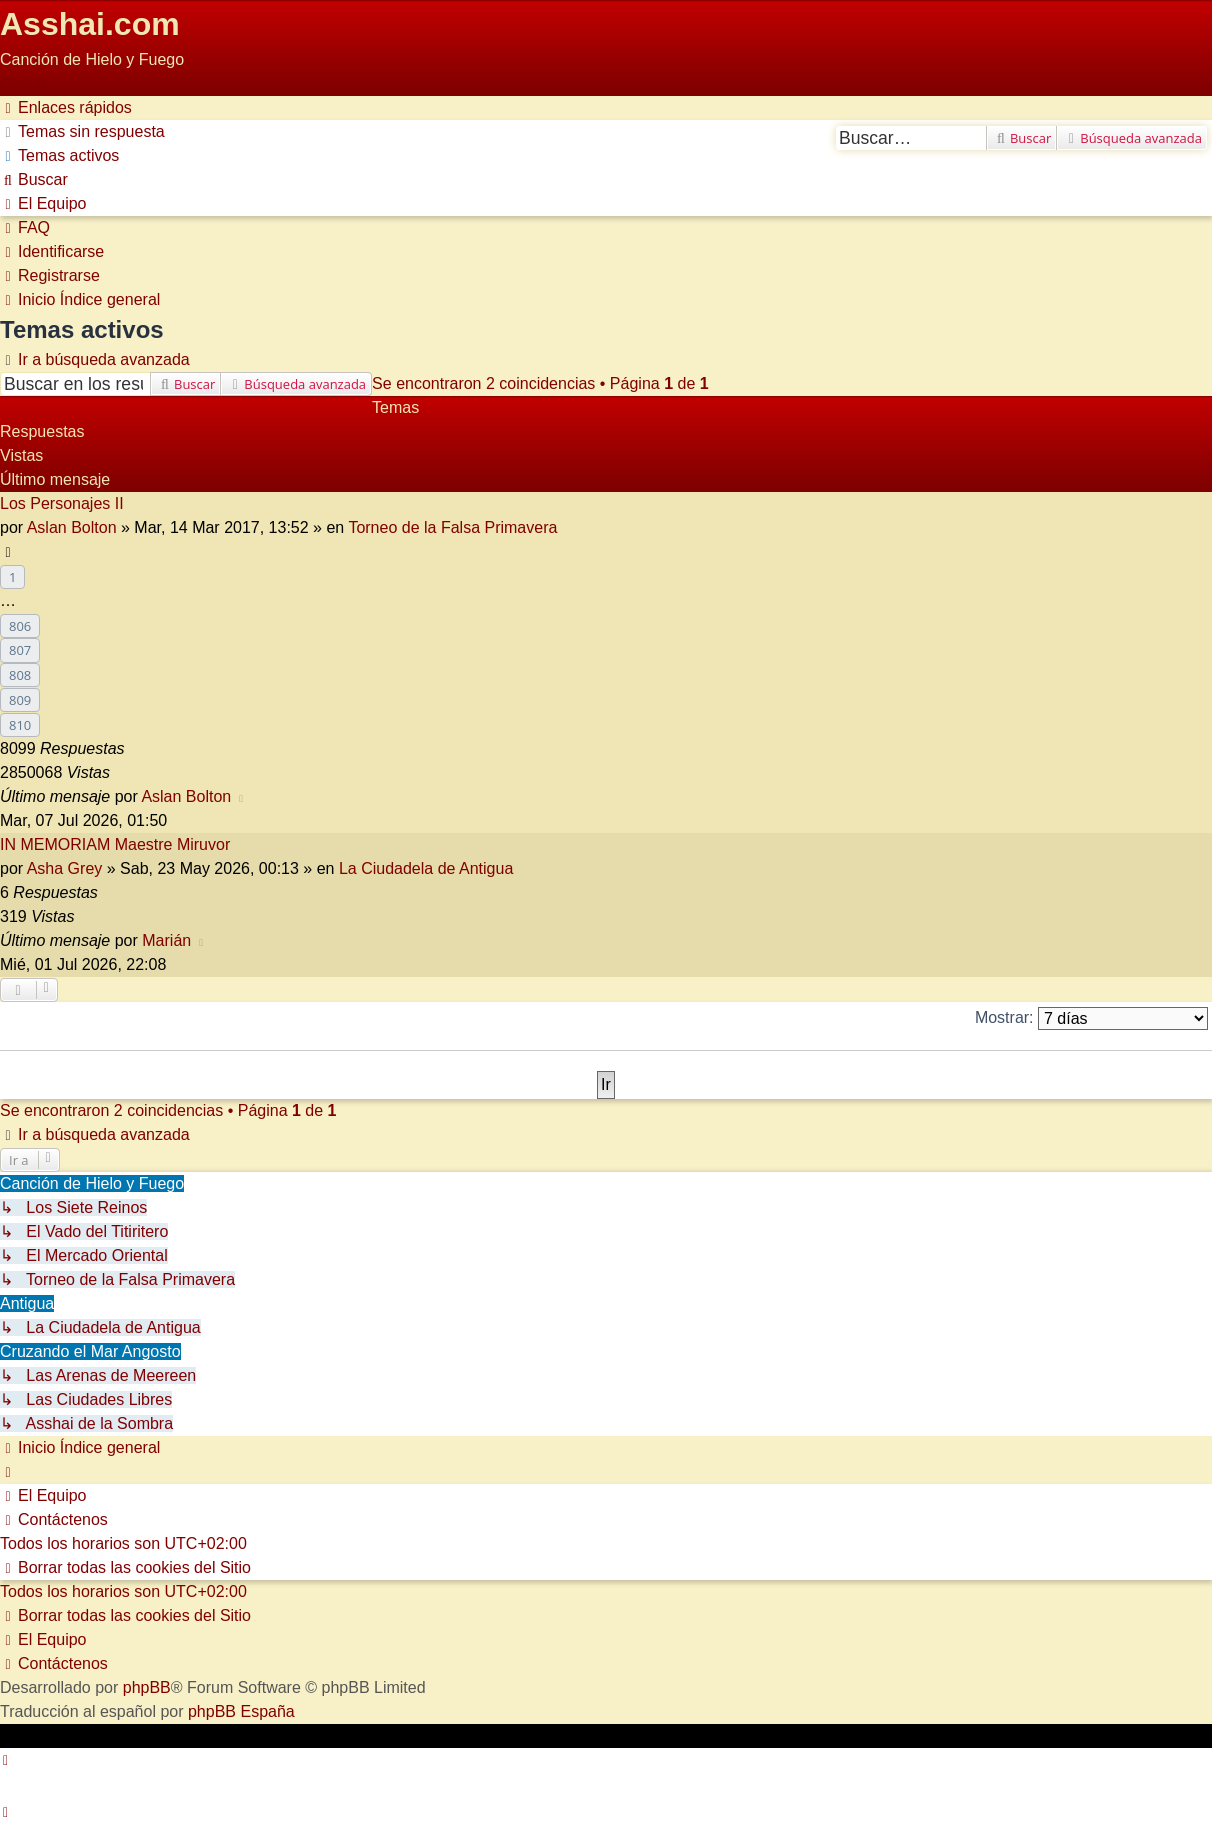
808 (20, 675)
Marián (166, 940)
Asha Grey (65, 868)
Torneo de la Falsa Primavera (452, 527)
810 (20, 725)
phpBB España (241, 1711)
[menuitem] (82, 131)
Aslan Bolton (72, 527)
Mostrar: (1091, 1018)
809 (20, 700)
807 (20, 650)
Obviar (23, 83)
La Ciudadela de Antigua (426, 868)
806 (20, 626)
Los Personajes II (62, 503)
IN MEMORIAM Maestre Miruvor (115, 844)
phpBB (147, 1687)
